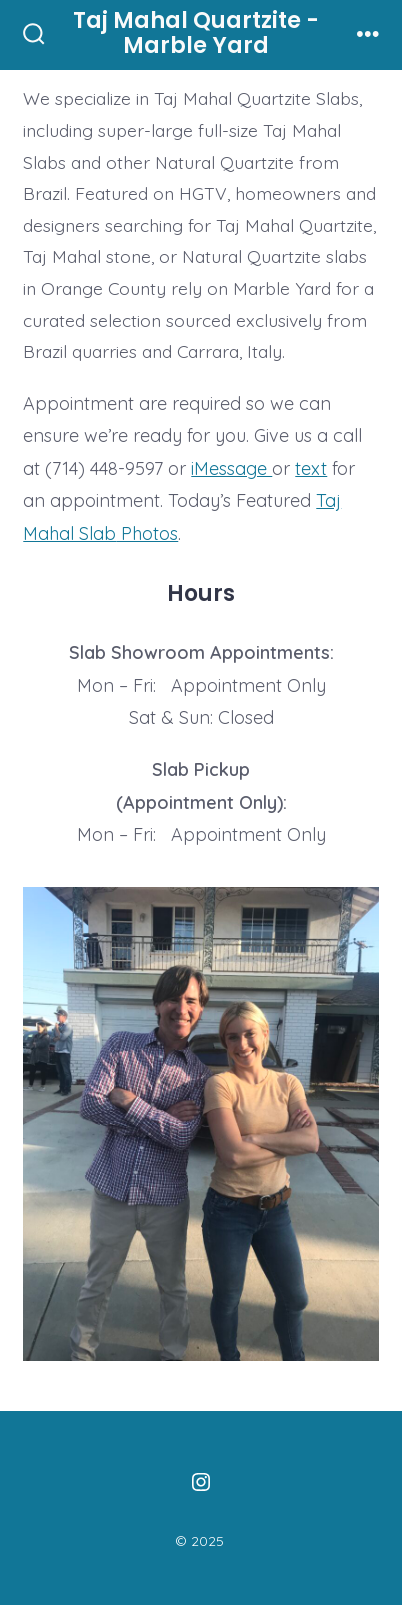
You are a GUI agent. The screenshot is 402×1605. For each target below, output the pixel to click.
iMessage (231, 468)
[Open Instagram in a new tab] (201, 1482)
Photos (147, 533)
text (311, 468)
